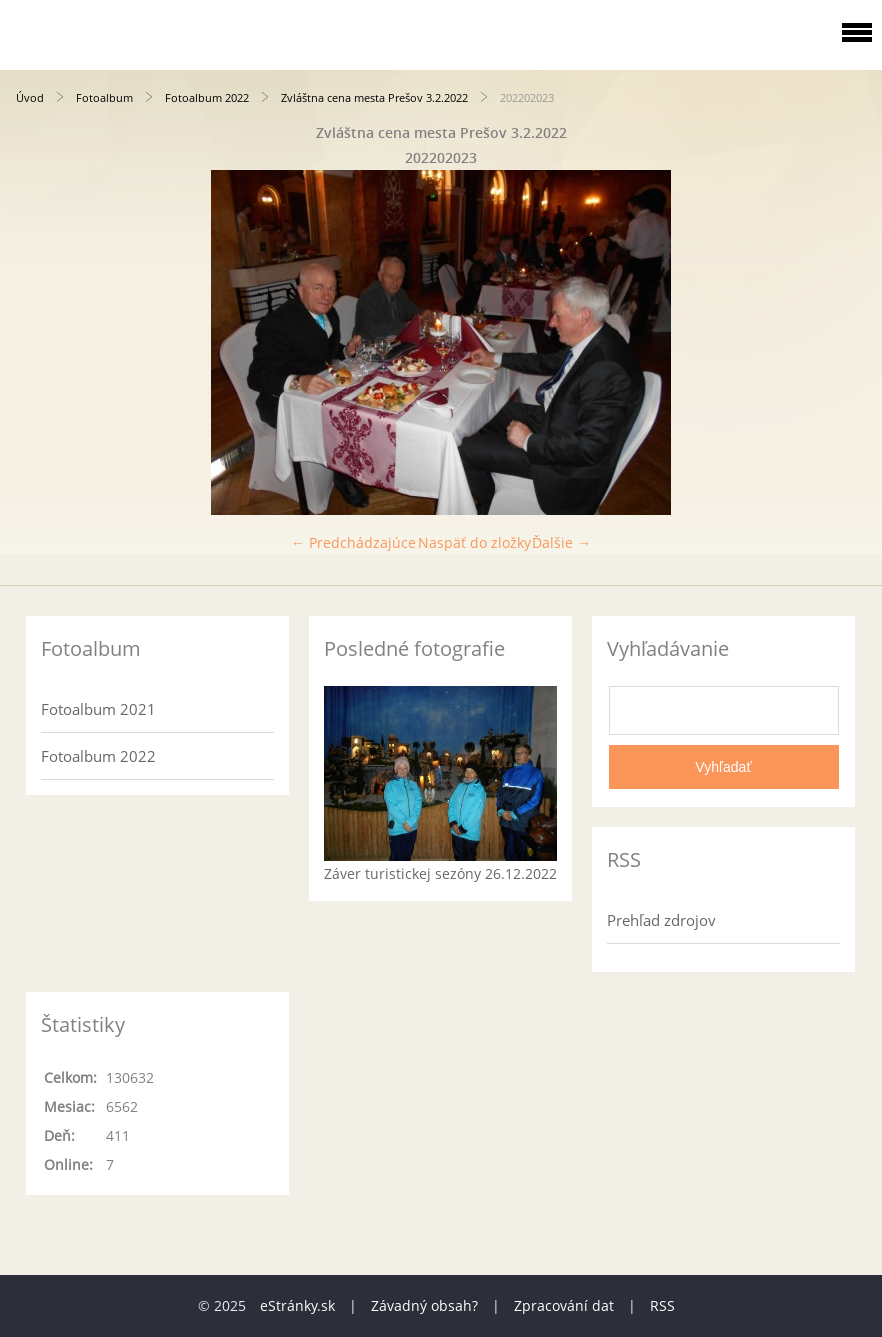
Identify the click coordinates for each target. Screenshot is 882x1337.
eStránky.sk (297, 1305)
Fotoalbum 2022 (207, 97)
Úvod (30, 97)
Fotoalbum (104, 97)
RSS (662, 1305)
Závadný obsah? (424, 1305)
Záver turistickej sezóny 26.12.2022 (440, 873)
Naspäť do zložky (474, 542)
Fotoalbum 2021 (98, 709)
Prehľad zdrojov (661, 920)
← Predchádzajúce (353, 542)
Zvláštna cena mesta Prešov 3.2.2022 (374, 97)
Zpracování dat (564, 1305)
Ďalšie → (561, 542)
